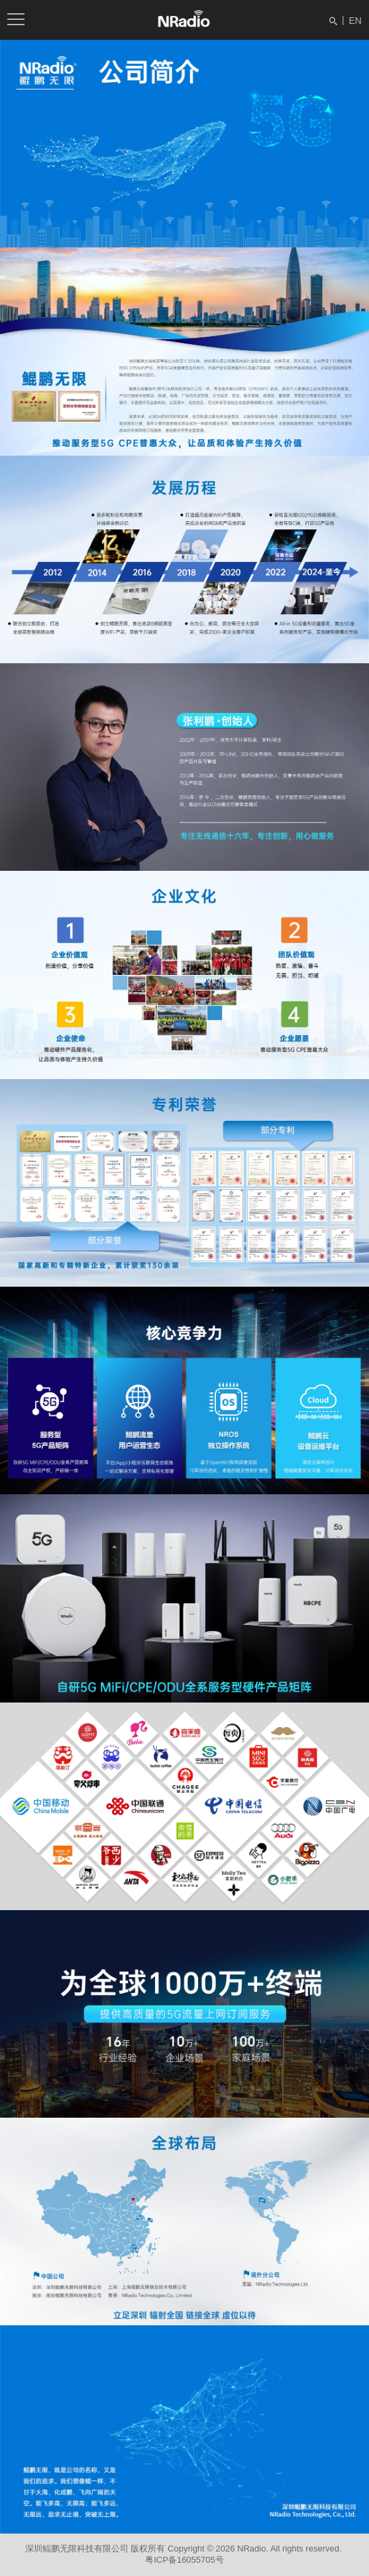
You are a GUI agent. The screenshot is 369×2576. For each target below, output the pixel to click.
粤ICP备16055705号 (184, 2560)
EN (354, 20)
